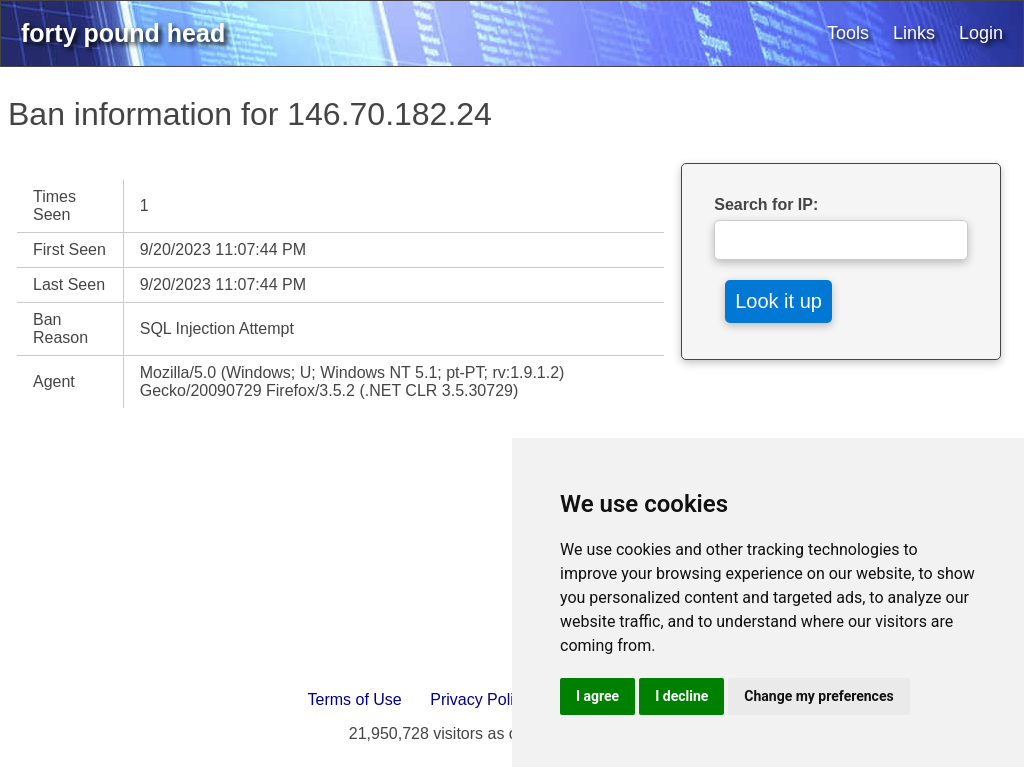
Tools (848, 33)
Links (914, 33)
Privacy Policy (480, 699)
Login (981, 33)
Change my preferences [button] (818, 696)
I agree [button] (597, 696)
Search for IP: (766, 204)
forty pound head (123, 33)
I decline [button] (681, 696)
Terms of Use (355, 699)
